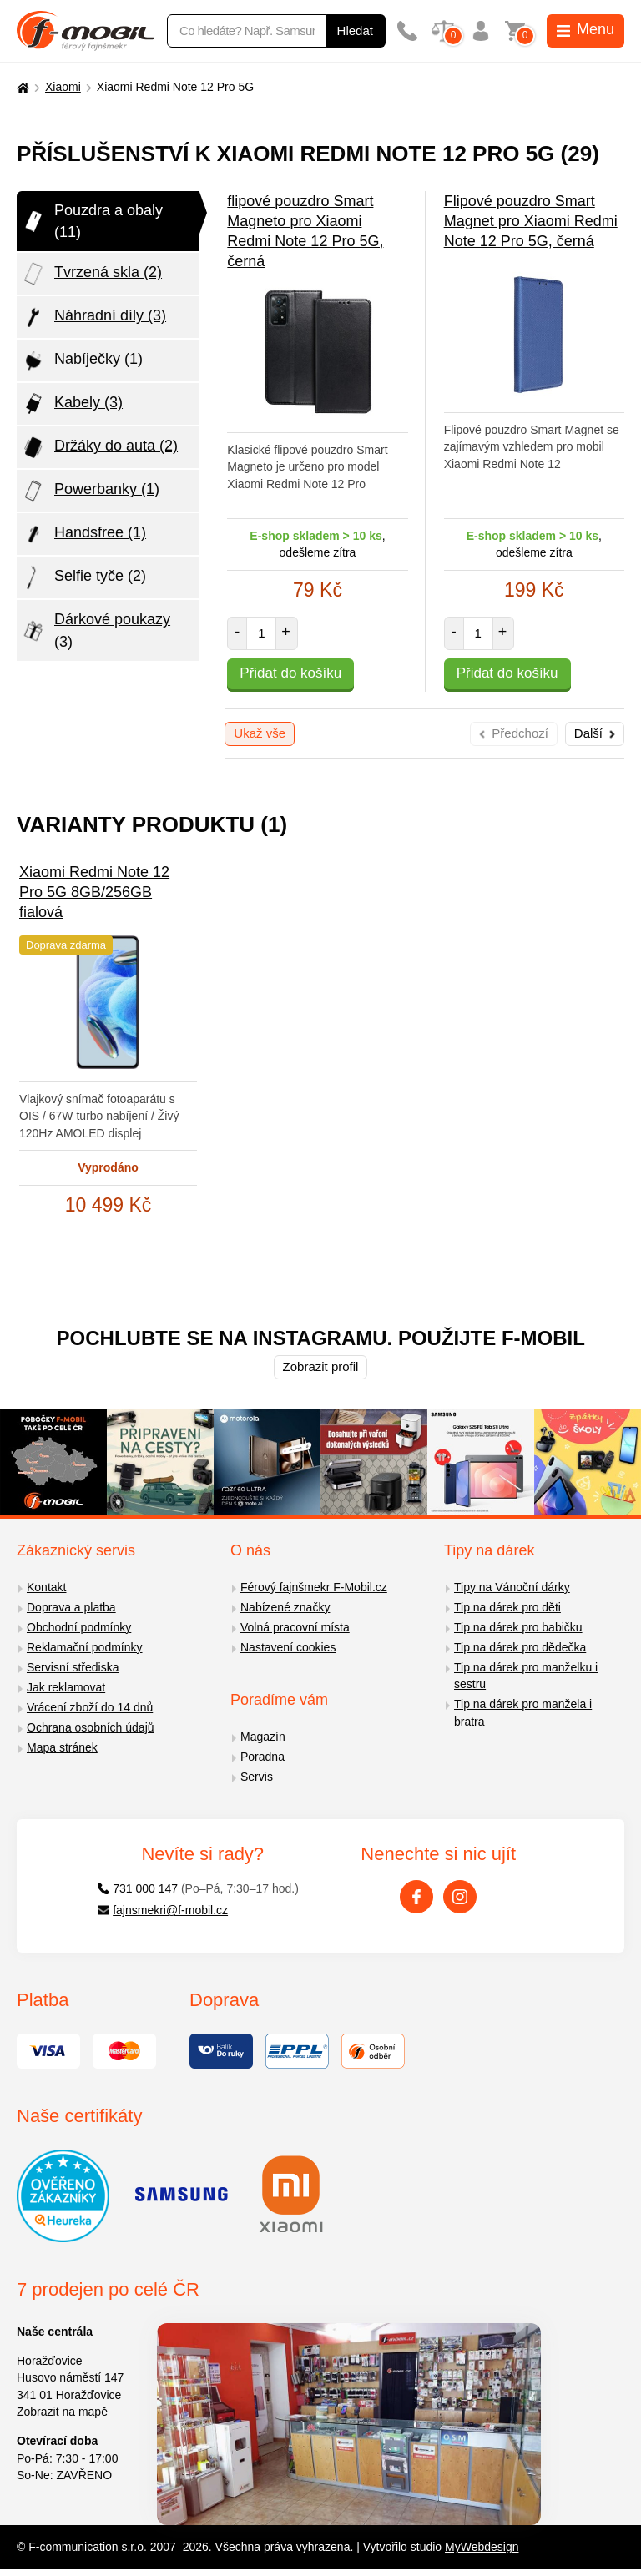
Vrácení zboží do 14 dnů (90, 1707)
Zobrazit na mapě (62, 2411)
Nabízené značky (285, 1607)
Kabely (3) (72, 403)
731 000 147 (138, 1888)
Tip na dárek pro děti (507, 1607)
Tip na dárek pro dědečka (520, 1647)
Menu (585, 29)
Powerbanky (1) (90, 490)
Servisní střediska (73, 1667)
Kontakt (46, 1587)
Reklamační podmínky (85, 1647)
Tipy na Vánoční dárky (512, 1587)
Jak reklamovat (66, 1687)
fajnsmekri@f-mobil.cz (163, 1910)
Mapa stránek (62, 1747)
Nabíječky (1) (82, 360)
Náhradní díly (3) (93, 317)
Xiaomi (63, 86)
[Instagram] (460, 1896)
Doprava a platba (71, 1607)
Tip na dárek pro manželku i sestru (526, 1676)
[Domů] (21, 87)
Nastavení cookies (288, 1647)
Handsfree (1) (83, 534)
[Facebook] (416, 1896)
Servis (256, 1776)
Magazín (262, 1736)
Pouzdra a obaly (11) (92, 221)
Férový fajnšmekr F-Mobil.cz (313, 1587)
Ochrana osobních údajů (90, 1727)
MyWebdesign (481, 2546)
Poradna (262, 1756)
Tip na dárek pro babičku (518, 1627)
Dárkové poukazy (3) (95, 630)
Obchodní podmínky (79, 1627)
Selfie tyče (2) (83, 577)
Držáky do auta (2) (99, 447)
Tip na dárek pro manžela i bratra (523, 1712)
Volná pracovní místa (295, 1627)
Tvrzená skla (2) (91, 273)
